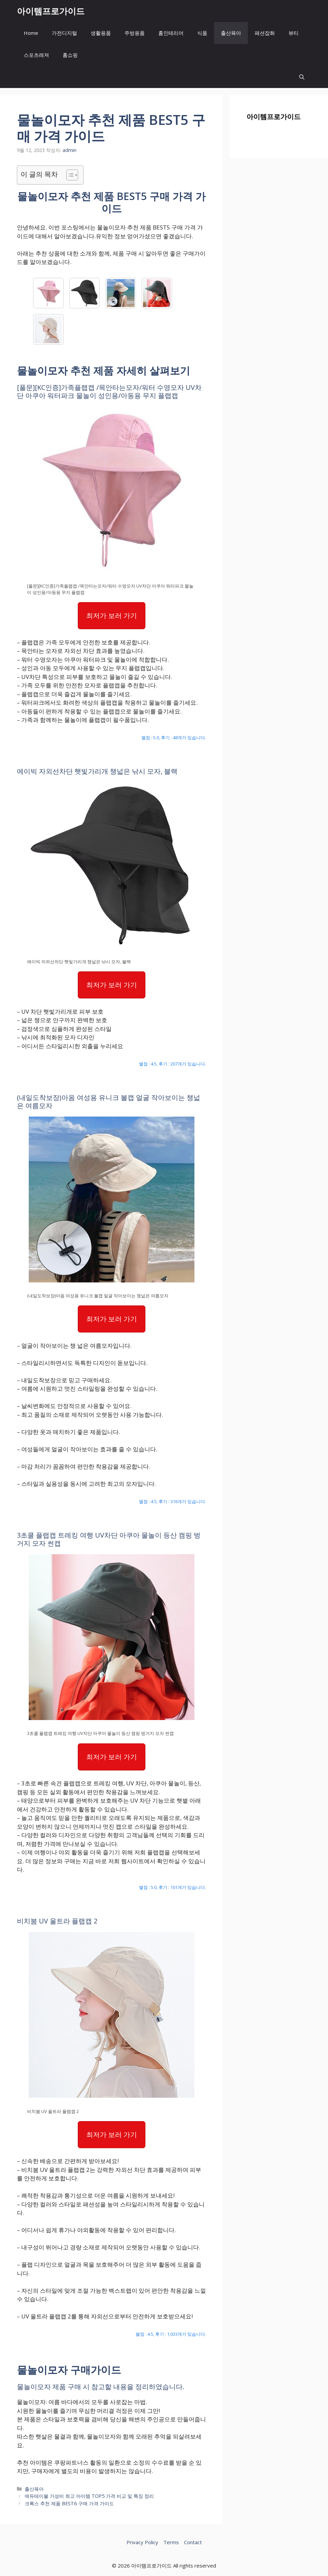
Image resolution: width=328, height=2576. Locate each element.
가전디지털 (64, 32)
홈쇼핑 (70, 54)
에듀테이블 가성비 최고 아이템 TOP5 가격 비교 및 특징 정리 (89, 2496)
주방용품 (134, 32)
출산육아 (231, 32)
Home (31, 32)
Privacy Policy (142, 2542)
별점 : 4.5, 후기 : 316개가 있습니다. (172, 1501)
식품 (202, 32)
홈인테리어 (171, 32)
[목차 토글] (68, 175)
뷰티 (293, 32)
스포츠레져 (36, 54)
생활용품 (101, 32)
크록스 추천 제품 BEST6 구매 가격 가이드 (69, 2503)
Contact (193, 2542)
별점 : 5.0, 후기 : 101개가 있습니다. (172, 1887)
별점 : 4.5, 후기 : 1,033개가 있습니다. (171, 2334)
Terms (171, 2542)
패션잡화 (265, 32)
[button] (301, 77)
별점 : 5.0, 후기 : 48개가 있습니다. (173, 737)
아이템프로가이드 (51, 11)
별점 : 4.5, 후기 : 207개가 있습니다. (172, 1064)
